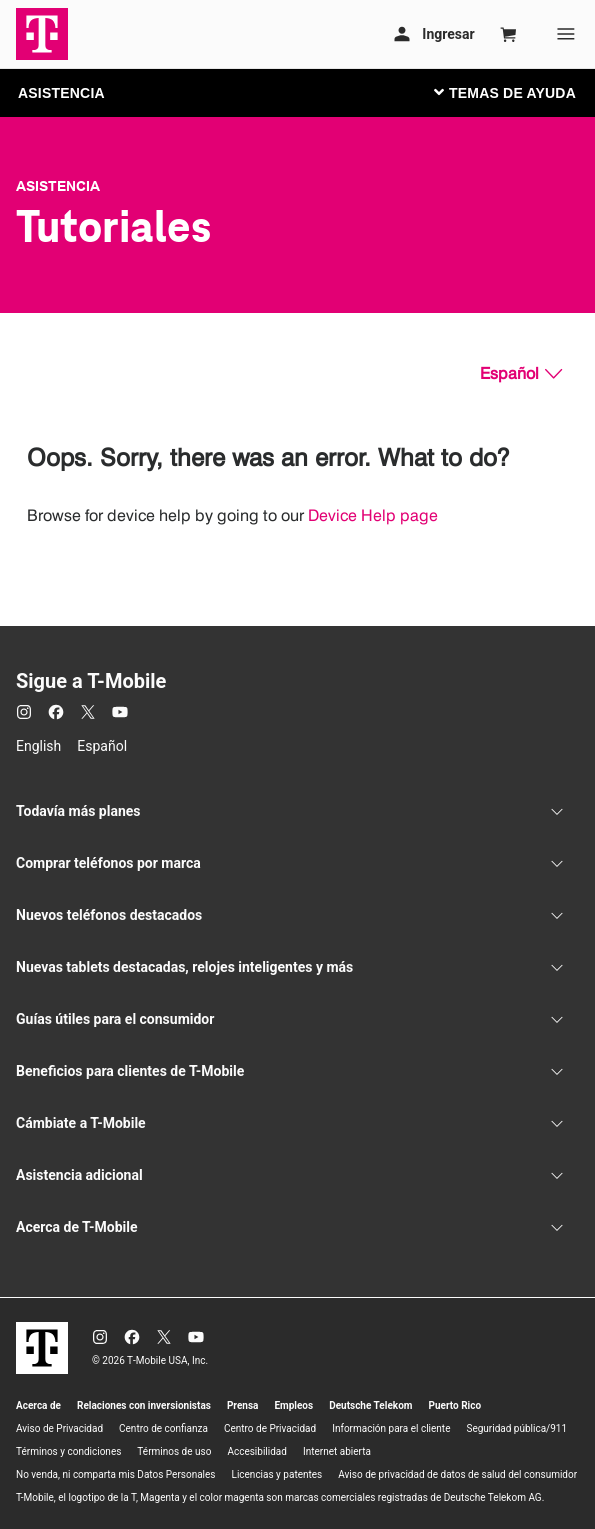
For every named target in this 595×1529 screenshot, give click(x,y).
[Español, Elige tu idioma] (521, 374)
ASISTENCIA (61, 93)
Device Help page (373, 515)
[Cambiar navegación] (520, 92)
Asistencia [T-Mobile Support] (58, 186)
